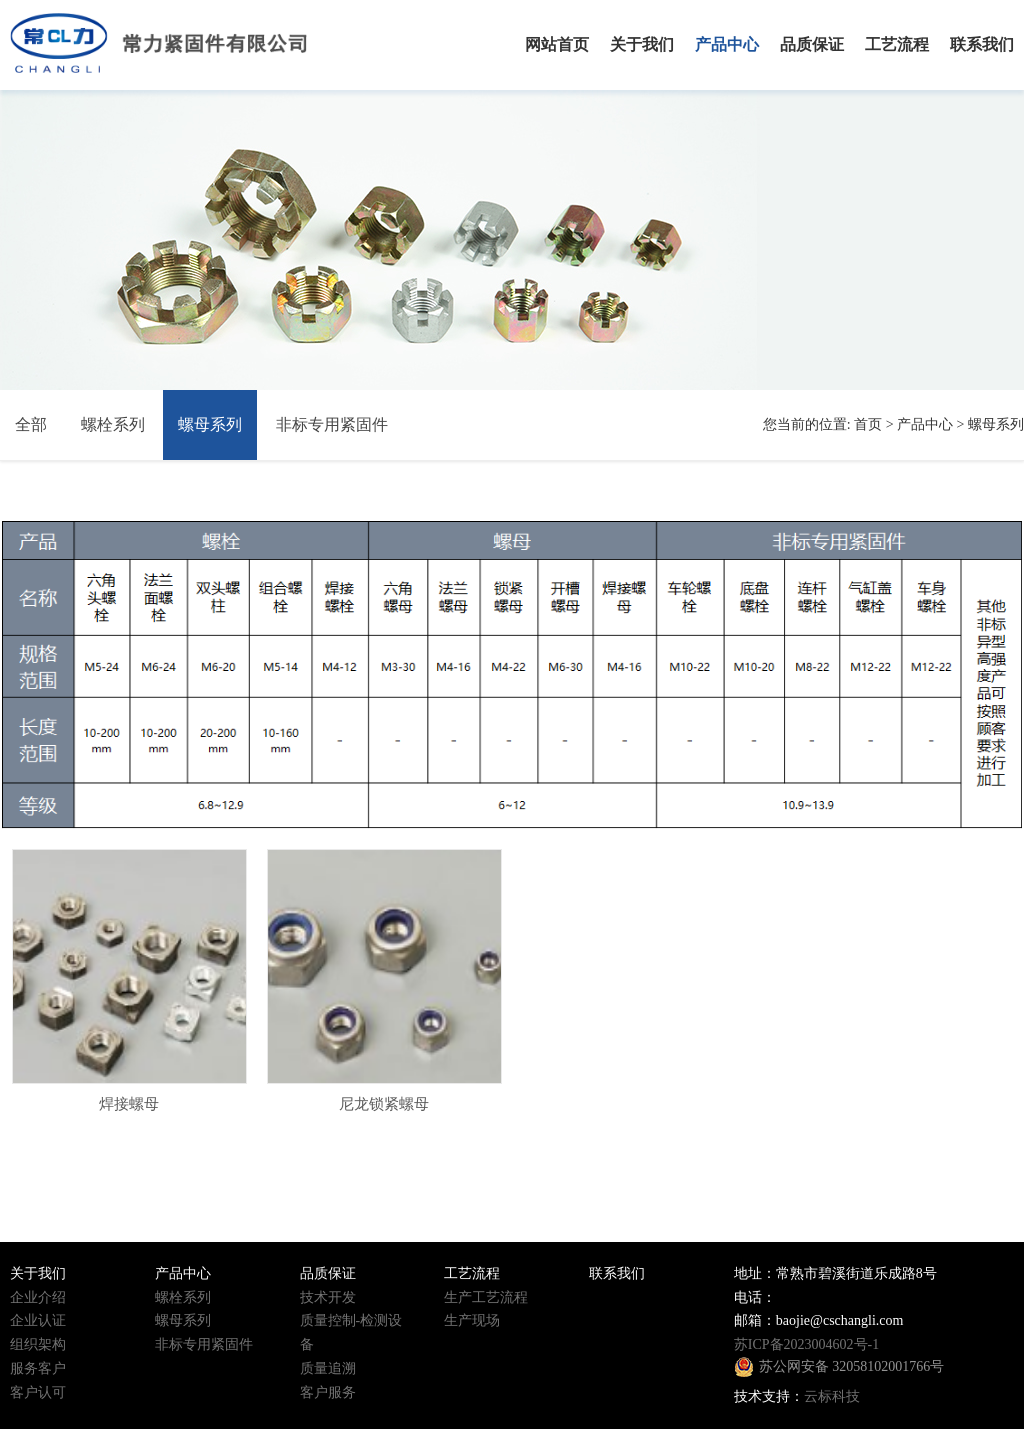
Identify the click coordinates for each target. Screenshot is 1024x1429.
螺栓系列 (113, 424)
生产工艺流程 (486, 1297)
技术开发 (328, 1297)
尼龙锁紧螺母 (384, 1103)
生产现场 (472, 1320)
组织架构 (38, 1344)
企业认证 (38, 1320)
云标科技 (832, 1396)
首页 (868, 424)
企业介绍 (38, 1297)
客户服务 (328, 1392)
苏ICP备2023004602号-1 (806, 1344)
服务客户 (38, 1368)
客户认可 (38, 1392)
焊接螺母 (129, 1103)
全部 (31, 424)
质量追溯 (328, 1368)
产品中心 (925, 424)
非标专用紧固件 (332, 424)
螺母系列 (210, 424)
